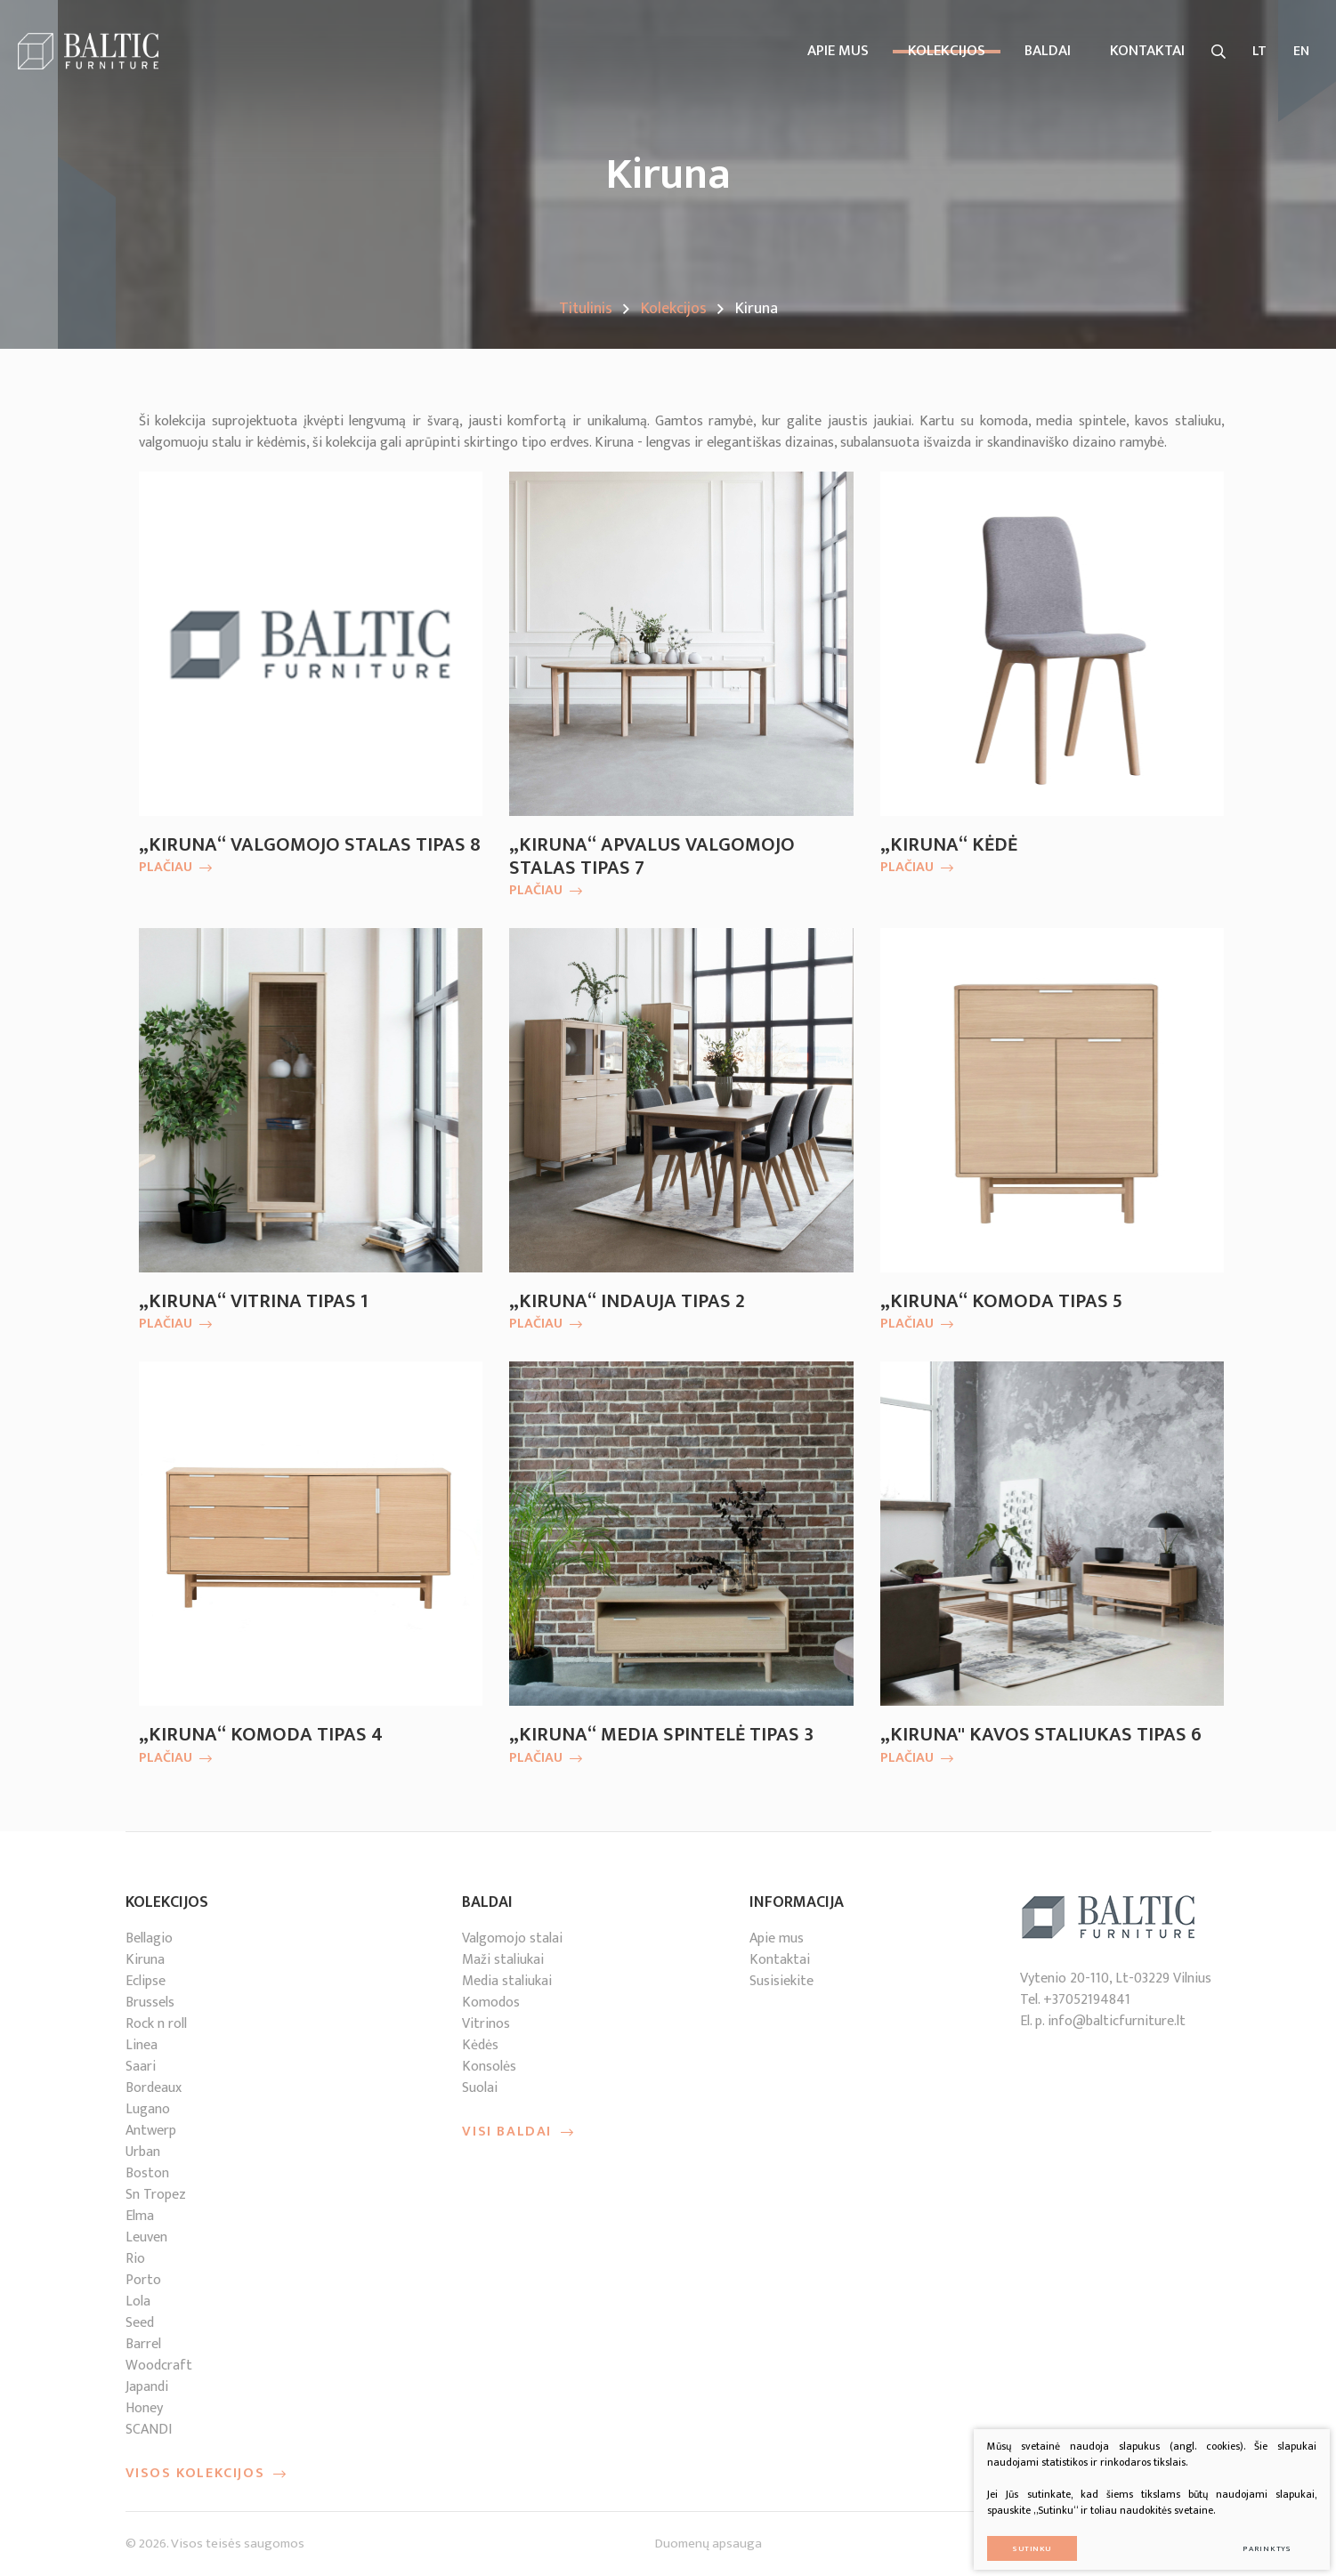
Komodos (491, 2003)
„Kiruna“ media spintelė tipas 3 (661, 1735)
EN (1301, 51)
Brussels (150, 2003)
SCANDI (149, 2430)
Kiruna (145, 1960)
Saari (141, 2067)
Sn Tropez (156, 2195)
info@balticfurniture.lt (1117, 2021)
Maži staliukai (503, 1960)
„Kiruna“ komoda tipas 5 (1001, 1301)
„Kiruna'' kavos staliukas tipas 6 (1041, 1735)
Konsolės (489, 2067)
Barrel (143, 2344)
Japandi (147, 2387)
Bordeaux (154, 2088)
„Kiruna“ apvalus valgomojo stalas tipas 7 (652, 857)
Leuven (146, 2237)
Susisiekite (781, 1981)
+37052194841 (1086, 2000)
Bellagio (149, 1938)
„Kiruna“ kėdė (948, 845)
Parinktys (1255, 2536)
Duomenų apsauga (708, 2543)
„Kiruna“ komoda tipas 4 (261, 1735)
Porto (143, 2280)
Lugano (148, 2109)
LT (1259, 51)
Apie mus (838, 50)
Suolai (480, 2088)
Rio (135, 2259)
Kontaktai (779, 1960)
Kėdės (480, 2045)
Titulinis (585, 308)
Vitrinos (486, 2024)
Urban (143, 2152)
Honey (144, 2408)
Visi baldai (518, 2132)
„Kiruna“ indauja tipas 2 (627, 1301)
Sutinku (1020, 2536)
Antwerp (151, 2131)
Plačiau (175, 867)
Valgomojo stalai (512, 1938)
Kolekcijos (946, 50)
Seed (140, 2323)
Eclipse (146, 1981)
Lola (138, 2301)
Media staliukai (507, 1981)
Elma (140, 2216)
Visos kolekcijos (206, 2473)
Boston (147, 2173)
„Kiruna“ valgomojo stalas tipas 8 (310, 845)
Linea (142, 2045)
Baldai (1047, 50)
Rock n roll (156, 2024)
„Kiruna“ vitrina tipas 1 (253, 1301)
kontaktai (1147, 50)
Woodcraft (159, 2366)
